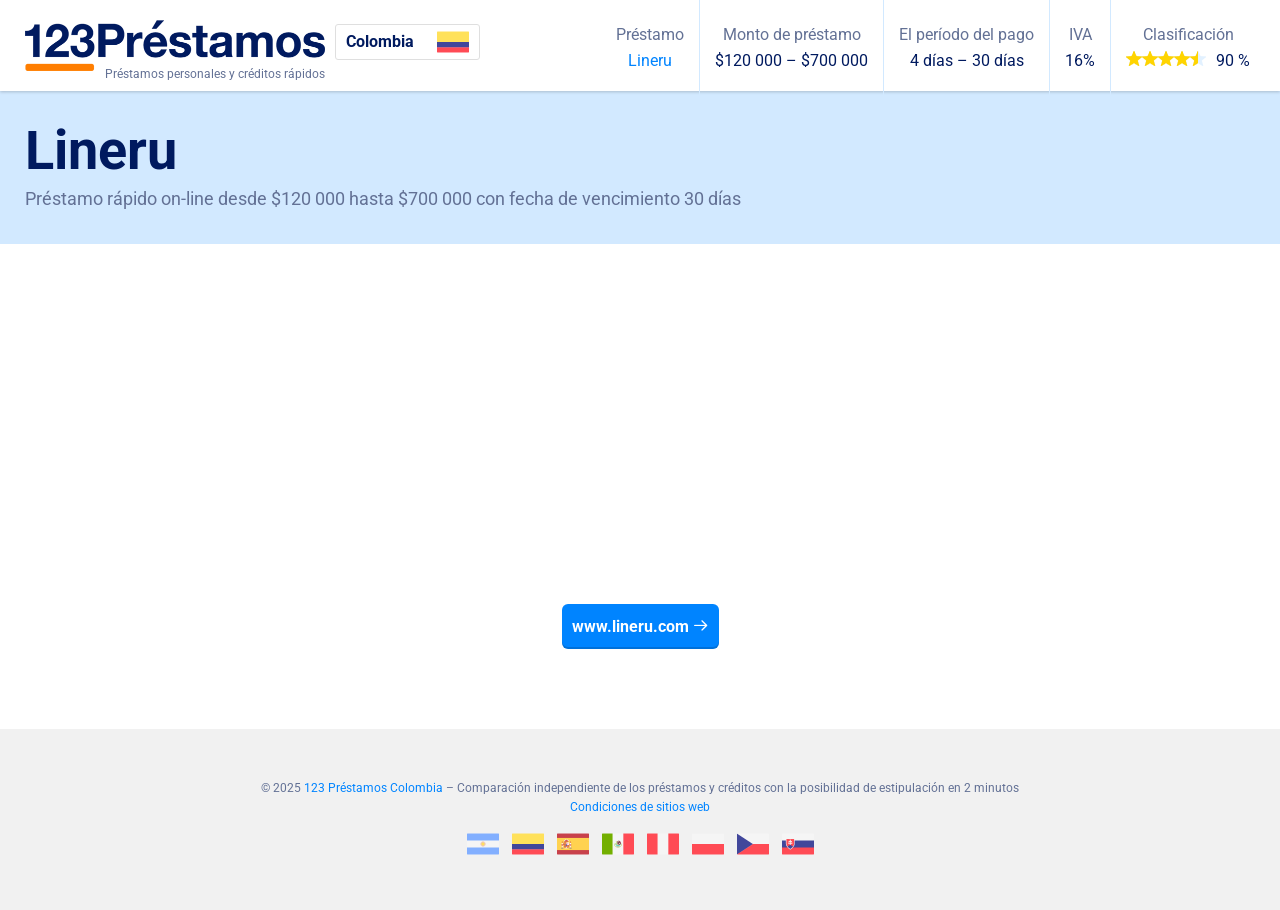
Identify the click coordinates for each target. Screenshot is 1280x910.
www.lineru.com (640, 626)
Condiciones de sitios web (640, 807)
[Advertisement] (640, 394)
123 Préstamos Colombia (373, 788)
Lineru (650, 60)
